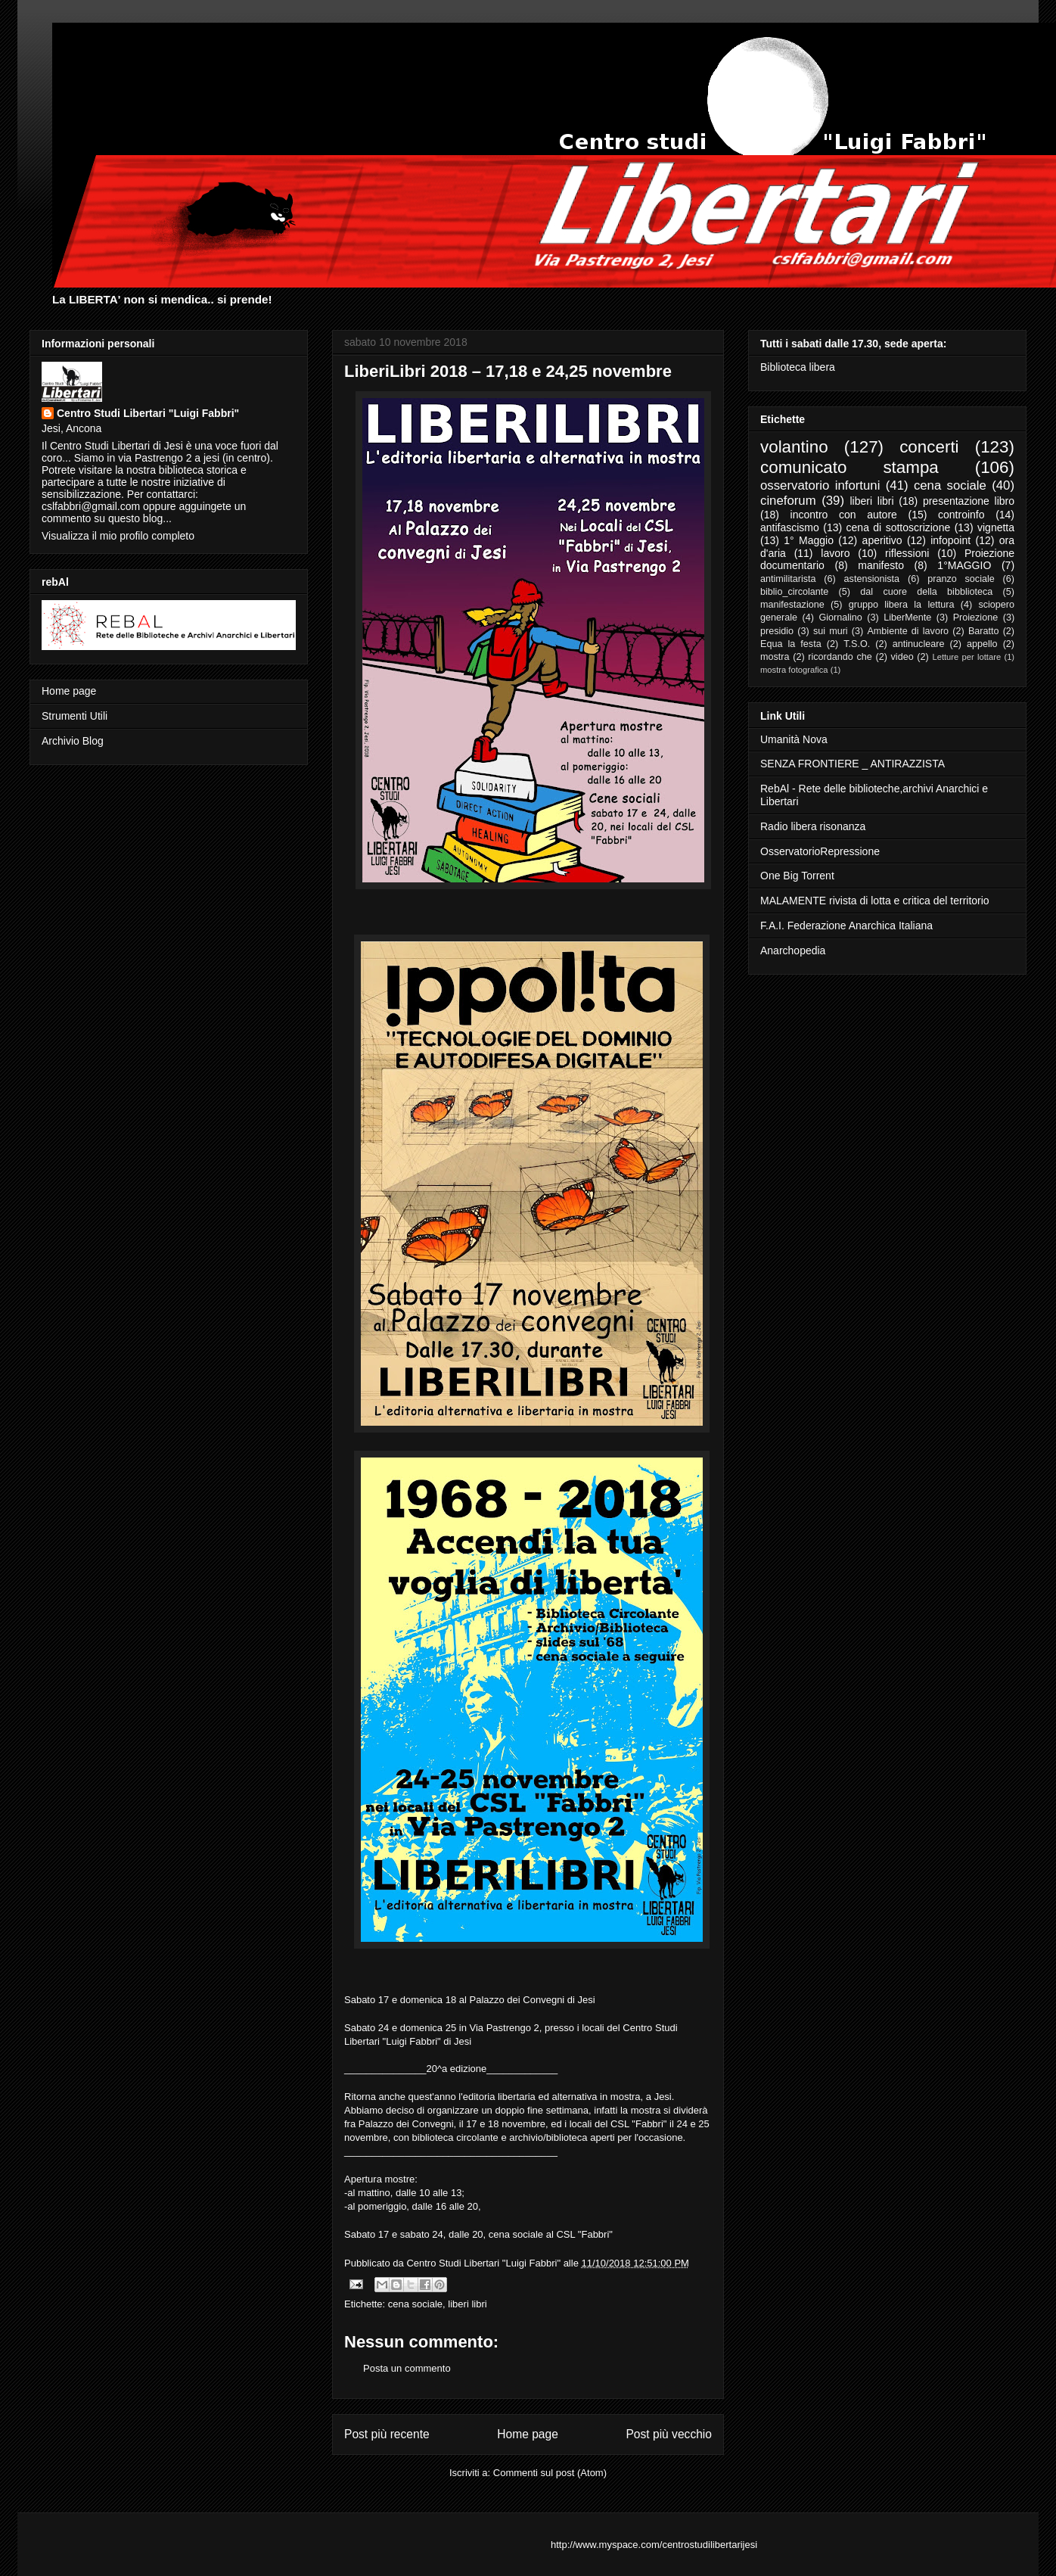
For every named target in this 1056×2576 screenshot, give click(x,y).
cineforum (788, 500)
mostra (775, 657)
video (902, 657)
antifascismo (789, 527)
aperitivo (882, 540)
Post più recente (387, 2434)
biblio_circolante (794, 591)
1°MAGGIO (964, 565)
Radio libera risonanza (812, 826)
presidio (777, 631)
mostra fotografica (794, 669)
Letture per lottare (966, 656)
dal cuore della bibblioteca (926, 591)
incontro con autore (843, 515)
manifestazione (792, 604)
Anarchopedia (792, 950)
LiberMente (907, 617)
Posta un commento (407, 2368)
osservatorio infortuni (820, 485)
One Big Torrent (797, 876)
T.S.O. (856, 644)
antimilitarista (787, 579)
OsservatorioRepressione (820, 851)
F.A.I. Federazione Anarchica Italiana (846, 925)
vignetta (995, 527)
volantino (794, 446)
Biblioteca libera (797, 367)
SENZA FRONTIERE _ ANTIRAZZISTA (852, 764)
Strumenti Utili (74, 716)
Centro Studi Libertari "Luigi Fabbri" (148, 413)
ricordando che (840, 657)
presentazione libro (968, 501)
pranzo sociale (961, 579)
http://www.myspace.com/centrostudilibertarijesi (654, 2544)
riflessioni (907, 553)
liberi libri (467, 2304)
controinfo (961, 515)
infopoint (950, 540)
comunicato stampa (849, 467)
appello (982, 644)
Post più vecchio (669, 2434)
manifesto (881, 565)
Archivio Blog (73, 741)
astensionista (872, 579)
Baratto (983, 631)
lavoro (835, 553)
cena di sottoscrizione (898, 527)
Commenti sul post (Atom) (550, 2472)
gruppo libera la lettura (902, 604)
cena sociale (415, 2304)
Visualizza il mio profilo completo (118, 536)
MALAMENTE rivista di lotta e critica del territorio (874, 900)
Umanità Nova (794, 739)
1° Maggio (809, 540)
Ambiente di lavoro (908, 631)
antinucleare (919, 644)
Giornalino (840, 617)
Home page (527, 2434)
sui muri (830, 631)
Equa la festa (791, 644)
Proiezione (976, 617)
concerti (928, 446)
